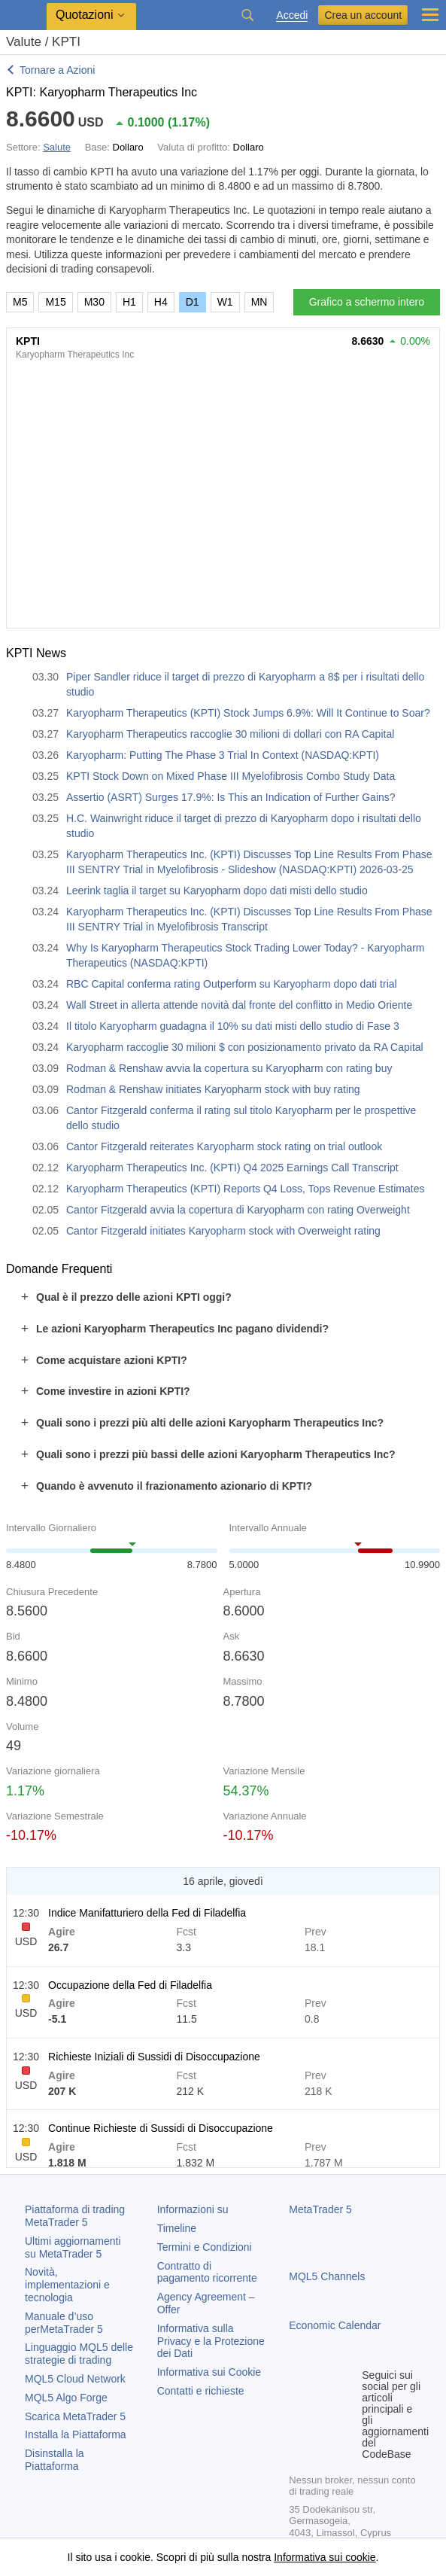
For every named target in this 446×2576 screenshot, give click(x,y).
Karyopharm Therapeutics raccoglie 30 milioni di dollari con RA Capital (230, 734)
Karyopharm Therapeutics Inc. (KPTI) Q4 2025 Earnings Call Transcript (232, 1168)
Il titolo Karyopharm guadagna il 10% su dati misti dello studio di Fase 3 (232, 1026)
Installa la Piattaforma (75, 2434)
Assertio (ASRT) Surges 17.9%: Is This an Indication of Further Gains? (231, 797)
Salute (57, 147)
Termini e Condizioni (204, 2247)
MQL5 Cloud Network (75, 2379)
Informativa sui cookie (324, 2557)
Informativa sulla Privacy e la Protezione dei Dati (211, 2341)
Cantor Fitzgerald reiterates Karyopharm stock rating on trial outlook (224, 1146)
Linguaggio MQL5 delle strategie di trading (79, 2353)
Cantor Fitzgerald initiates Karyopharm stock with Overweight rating (223, 1231)
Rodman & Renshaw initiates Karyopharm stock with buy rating (213, 1089)
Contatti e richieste (200, 2391)
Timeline (176, 2228)
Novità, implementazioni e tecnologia (67, 2284)
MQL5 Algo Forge (66, 2398)
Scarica (75, 2416)
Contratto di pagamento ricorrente (207, 2272)
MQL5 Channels (327, 2276)
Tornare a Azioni (57, 70)
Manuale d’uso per (64, 2322)
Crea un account (363, 15)
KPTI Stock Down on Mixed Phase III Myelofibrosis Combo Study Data (230, 776)
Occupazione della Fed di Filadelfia (130, 1985)
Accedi (292, 15)
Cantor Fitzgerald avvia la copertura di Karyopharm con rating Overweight (238, 1210)
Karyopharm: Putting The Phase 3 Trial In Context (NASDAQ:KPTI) (222, 755)
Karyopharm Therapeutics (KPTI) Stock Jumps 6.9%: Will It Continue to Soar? (248, 713)
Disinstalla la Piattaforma (54, 2459)
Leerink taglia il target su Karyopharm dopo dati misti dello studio (217, 891)
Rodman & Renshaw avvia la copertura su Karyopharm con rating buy (229, 1068)
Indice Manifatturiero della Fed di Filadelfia (147, 1913)
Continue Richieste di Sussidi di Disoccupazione (160, 2128)
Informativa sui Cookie (209, 2372)
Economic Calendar (335, 2325)
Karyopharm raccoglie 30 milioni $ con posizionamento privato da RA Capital (244, 1047)
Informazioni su (193, 2209)
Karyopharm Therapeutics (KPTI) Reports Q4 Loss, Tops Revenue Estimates (245, 1189)
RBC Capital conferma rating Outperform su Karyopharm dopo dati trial (231, 984)
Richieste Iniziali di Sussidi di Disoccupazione (154, 2057)
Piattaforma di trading (75, 2215)
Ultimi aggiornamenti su (73, 2247)
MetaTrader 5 (320, 2209)
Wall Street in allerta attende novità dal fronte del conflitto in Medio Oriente (239, 1005)
